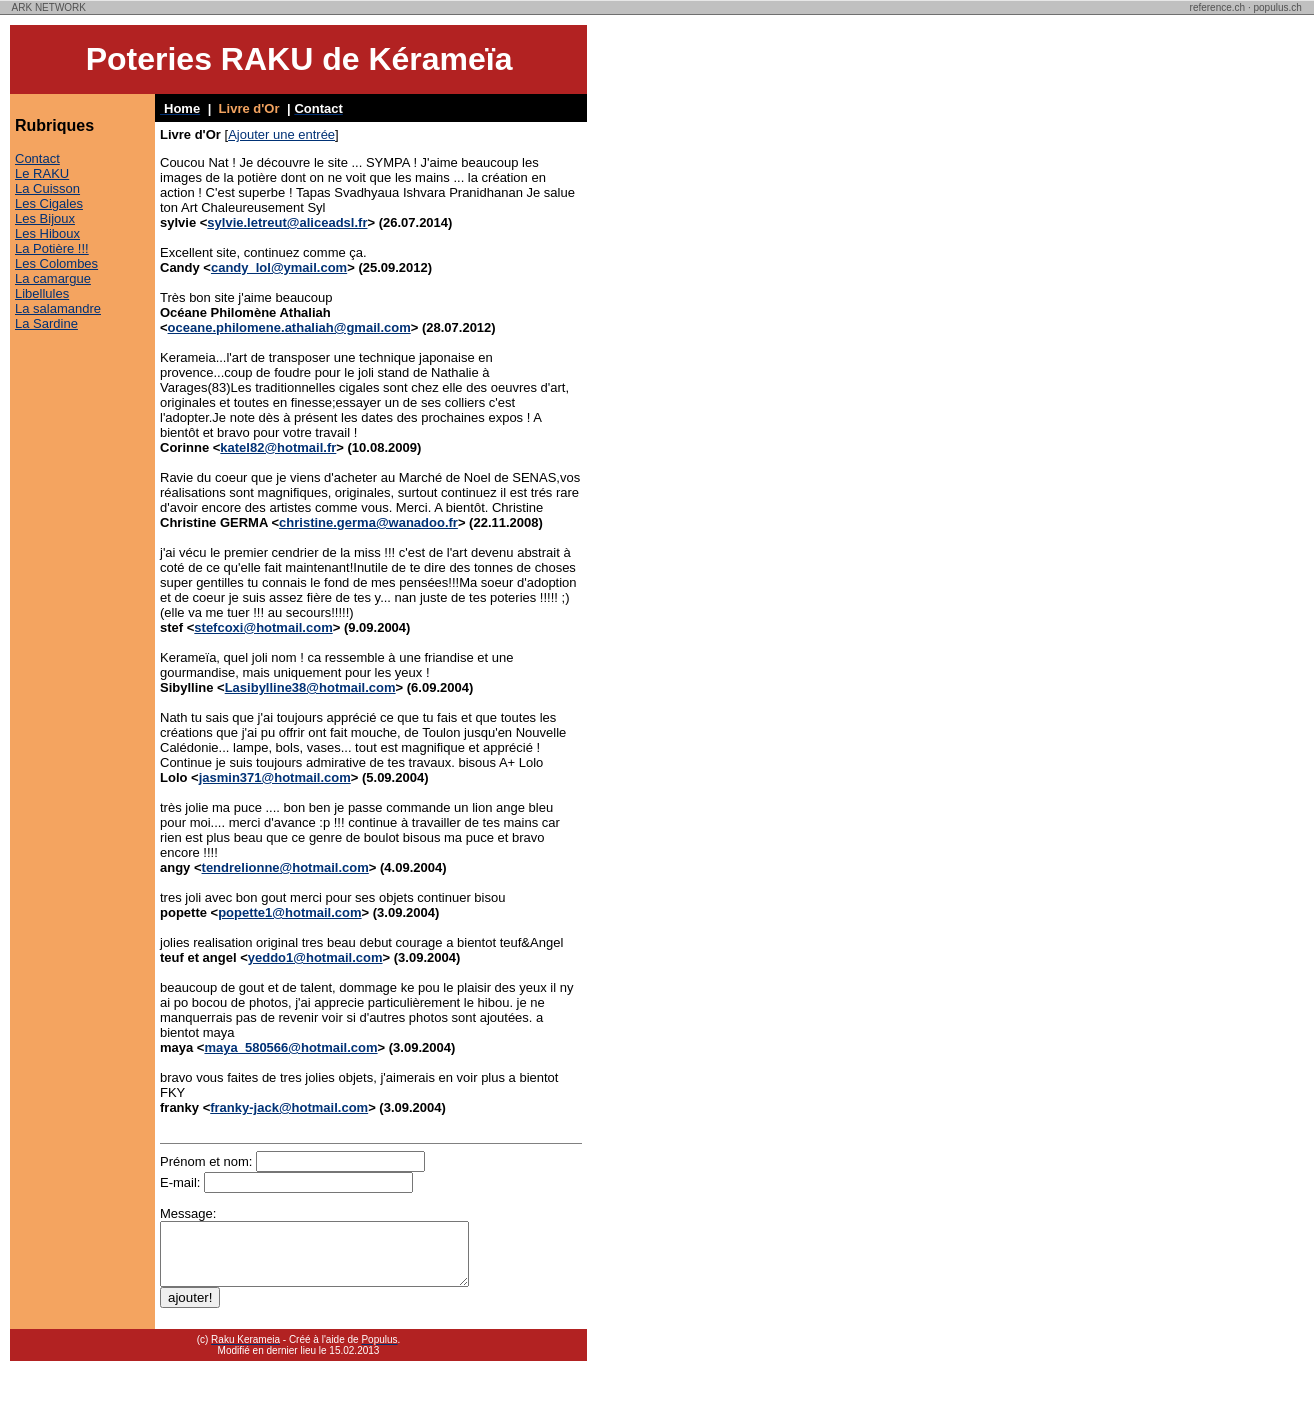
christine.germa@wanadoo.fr (368, 522)
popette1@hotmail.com (289, 912)
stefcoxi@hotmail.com (263, 627)
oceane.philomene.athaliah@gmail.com (289, 327)
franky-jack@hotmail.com (289, 1107)
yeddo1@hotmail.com (315, 957)
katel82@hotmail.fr (278, 447)
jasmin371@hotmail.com (275, 777)
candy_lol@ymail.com (279, 267)
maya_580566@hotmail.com (290, 1047)
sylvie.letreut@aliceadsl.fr (287, 222)
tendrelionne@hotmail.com (285, 867)
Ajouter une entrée (281, 134)
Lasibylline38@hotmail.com (310, 687)
